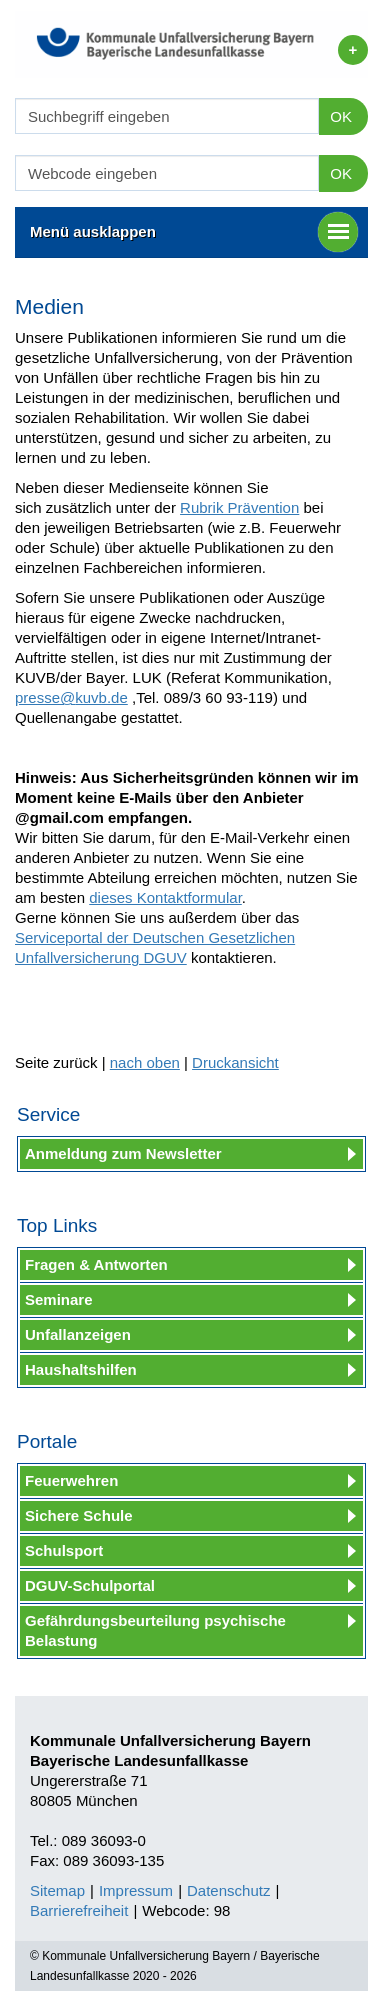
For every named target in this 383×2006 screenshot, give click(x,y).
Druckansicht (235, 1062)
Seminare (59, 1299)
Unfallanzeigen (78, 1334)
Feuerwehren (71, 1480)
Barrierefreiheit (79, 1910)
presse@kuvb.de (71, 697)
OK (341, 116)
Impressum (136, 1890)
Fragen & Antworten (96, 1264)
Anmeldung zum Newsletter (123, 1153)
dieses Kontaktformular (165, 897)
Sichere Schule (79, 1515)
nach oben (145, 1062)
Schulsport (64, 1550)
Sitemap (57, 1890)
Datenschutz (228, 1890)
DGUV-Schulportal (90, 1585)
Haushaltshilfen (81, 1369)
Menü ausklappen (194, 232)
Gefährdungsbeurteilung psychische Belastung (155, 1630)
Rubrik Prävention (239, 507)
